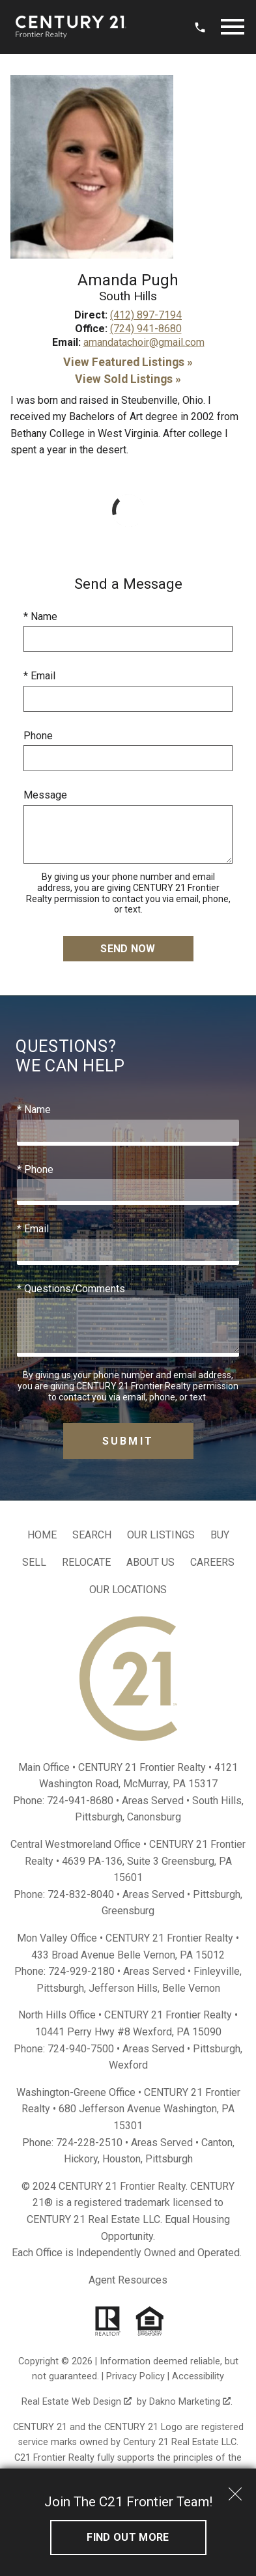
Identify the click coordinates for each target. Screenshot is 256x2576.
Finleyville (216, 1971)
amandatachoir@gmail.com (144, 342)
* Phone (35, 1169)
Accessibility (198, 2376)
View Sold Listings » (128, 379)
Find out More (128, 2537)
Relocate (86, 1562)
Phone (38, 735)
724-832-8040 (81, 1894)
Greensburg (128, 1910)
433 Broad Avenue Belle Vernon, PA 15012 (128, 1955)
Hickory (81, 2159)
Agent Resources (128, 2280)
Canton (217, 2142)
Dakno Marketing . (191, 2401)
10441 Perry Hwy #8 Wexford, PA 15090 (128, 2032)
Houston (121, 2159)
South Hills (217, 1800)
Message (45, 795)
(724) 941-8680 (146, 328)
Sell (34, 1562)
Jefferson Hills (123, 1988)
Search (91, 1535)
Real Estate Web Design (76, 2401)
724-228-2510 (89, 2142)
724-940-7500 (81, 2049)
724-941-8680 (80, 1800)
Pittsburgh (98, 1817)
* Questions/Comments (71, 1288)
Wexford (128, 2065)
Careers (212, 1562)
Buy (219, 1535)
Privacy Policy (135, 2376)
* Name (40, 616)
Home (42, 1535)
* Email (39, 676)
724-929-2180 (81, 1971)
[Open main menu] (232, 26)
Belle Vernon (191, 1988)
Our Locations (128, 1589)
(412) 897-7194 (146, 315)
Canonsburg (154, 1817)
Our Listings (161, 1535)
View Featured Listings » (128, 362)
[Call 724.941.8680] (199, 27)
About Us (150, 1562)
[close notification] (235, 2489)
